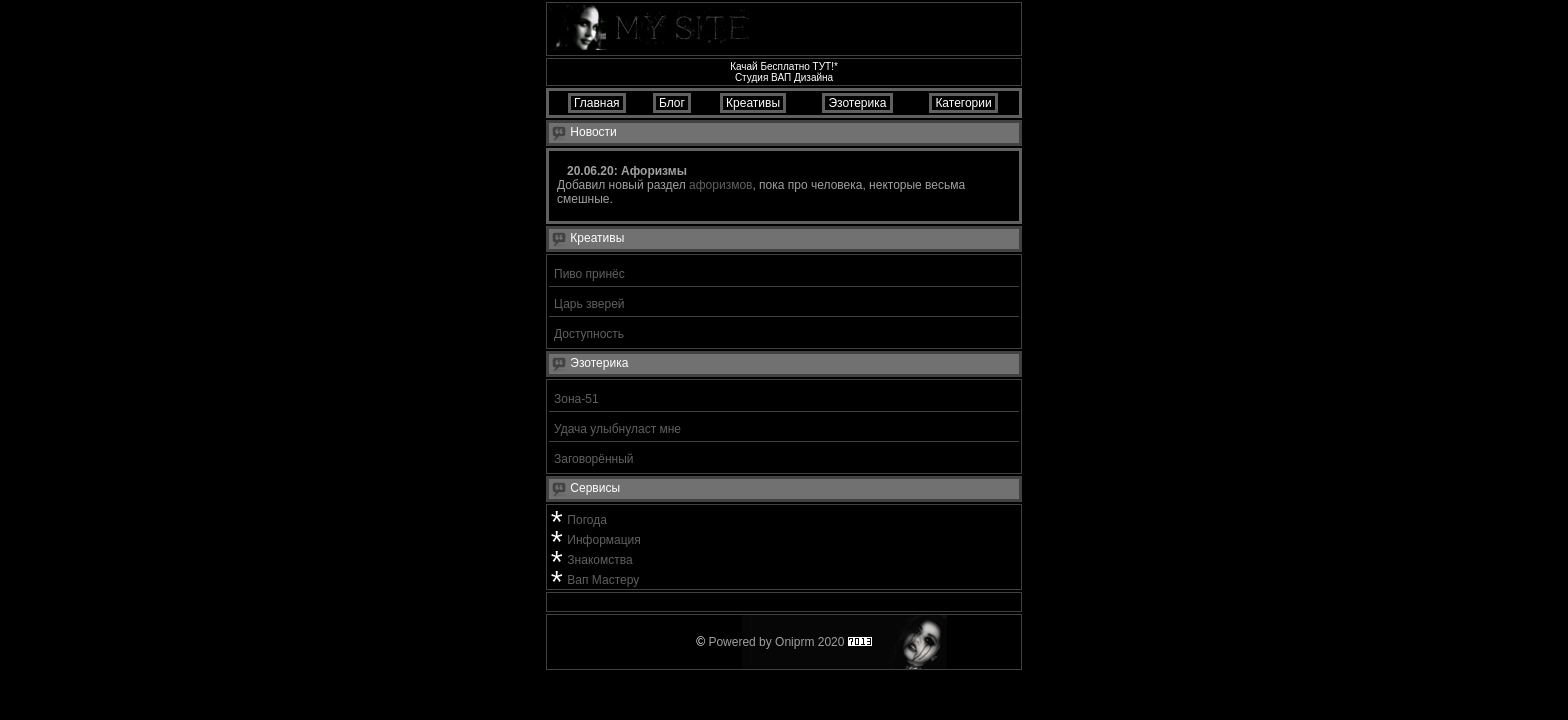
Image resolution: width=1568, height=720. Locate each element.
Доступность (589, 334)
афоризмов (720, 185)
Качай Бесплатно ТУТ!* (784, 66)
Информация (603, 540)
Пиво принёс (589, 274)
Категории (963, 103)
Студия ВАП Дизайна (784, 77)
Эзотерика (857, 103)
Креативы (753, 103)
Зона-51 (576, 399)
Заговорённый (594, 459)
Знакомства (599, 560)
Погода (587, 520)
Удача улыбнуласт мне (617, 429)
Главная (597, 103)
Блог (672, 103)
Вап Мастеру (603, 580)
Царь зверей (589, 304)
